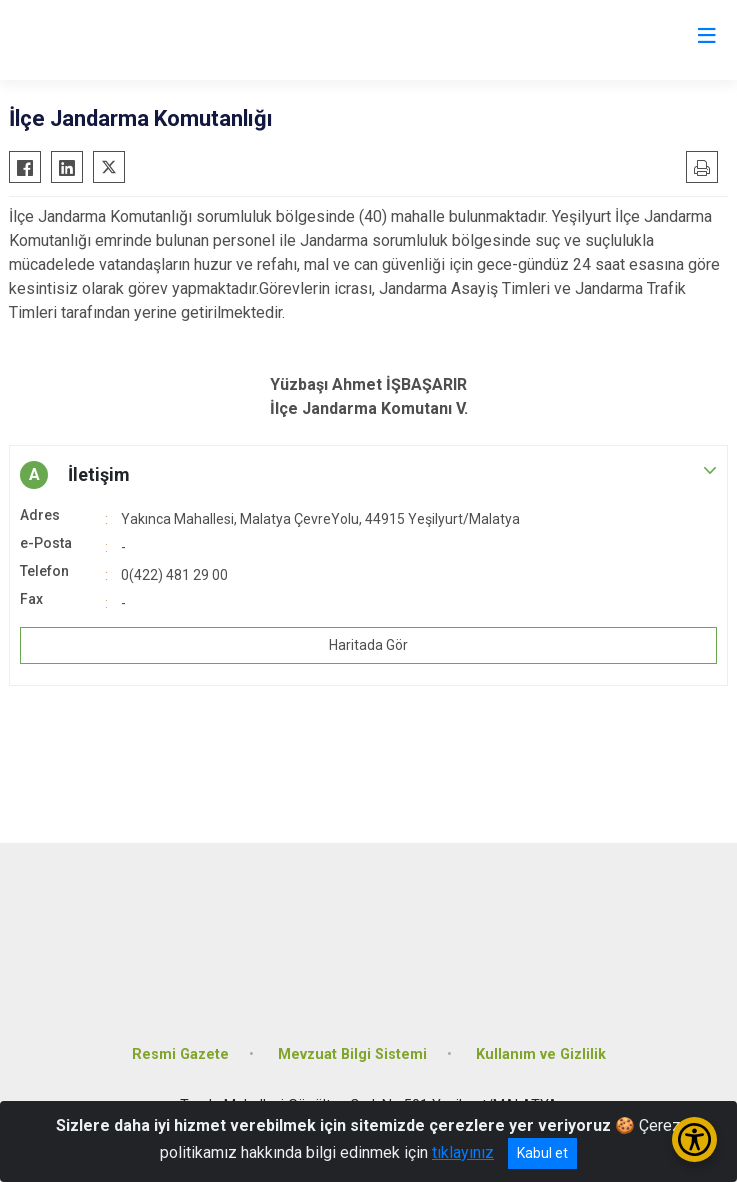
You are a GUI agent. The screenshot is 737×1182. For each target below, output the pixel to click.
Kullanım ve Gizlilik (541, 1054)
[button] (368, 475)
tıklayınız (463, 1152)
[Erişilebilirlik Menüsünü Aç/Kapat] (694, 1139)
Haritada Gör (368, 645)
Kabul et (542, 1153)
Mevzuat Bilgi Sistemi (352, 1054)
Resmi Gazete (180, 1054)
